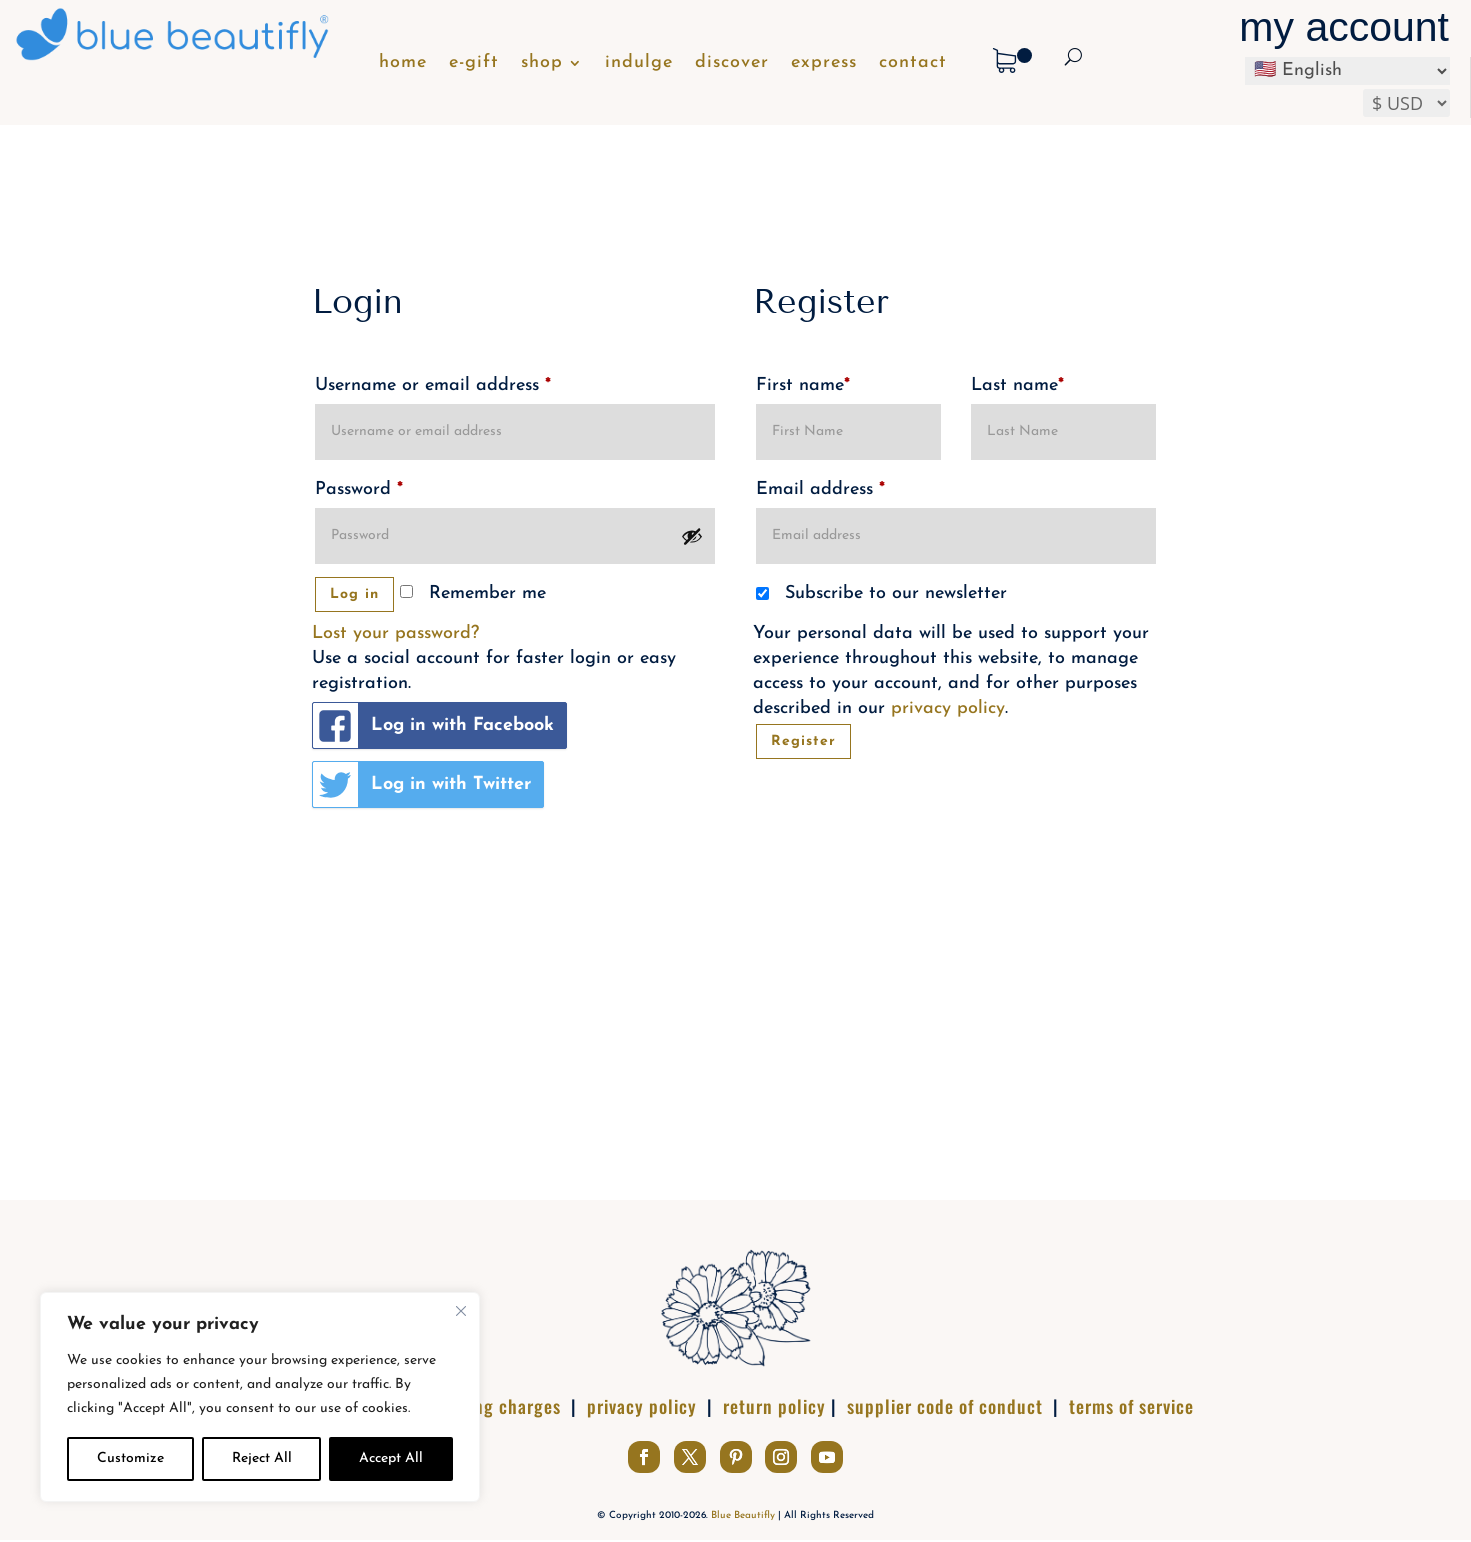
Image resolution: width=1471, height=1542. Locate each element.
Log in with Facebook (433, 725)
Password (359, 489)
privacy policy (948, 708)
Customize (130, 1458)
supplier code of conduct (945, 1406)
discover (732, 64)
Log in (354, 594)
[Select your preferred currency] (1406, 103)
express (824, 64)
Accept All (391, 1458)
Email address (820, 489)
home (403, 64)
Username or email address (433, 385)
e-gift (474, 64)
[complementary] (260, 1397)
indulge (639, 64)
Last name (1017, 385)
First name (803, 385)
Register (803, 741)
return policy (774, 1406)
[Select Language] (1347, 71)
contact (913, 64)
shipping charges (493, 1406)
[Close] (461, 1311)
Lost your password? (395, 633)
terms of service (1131, 1406)
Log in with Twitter (422, 784)
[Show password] (692, 536)
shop (542, 64)
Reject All (262, 1458)
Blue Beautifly (743, 1515)
